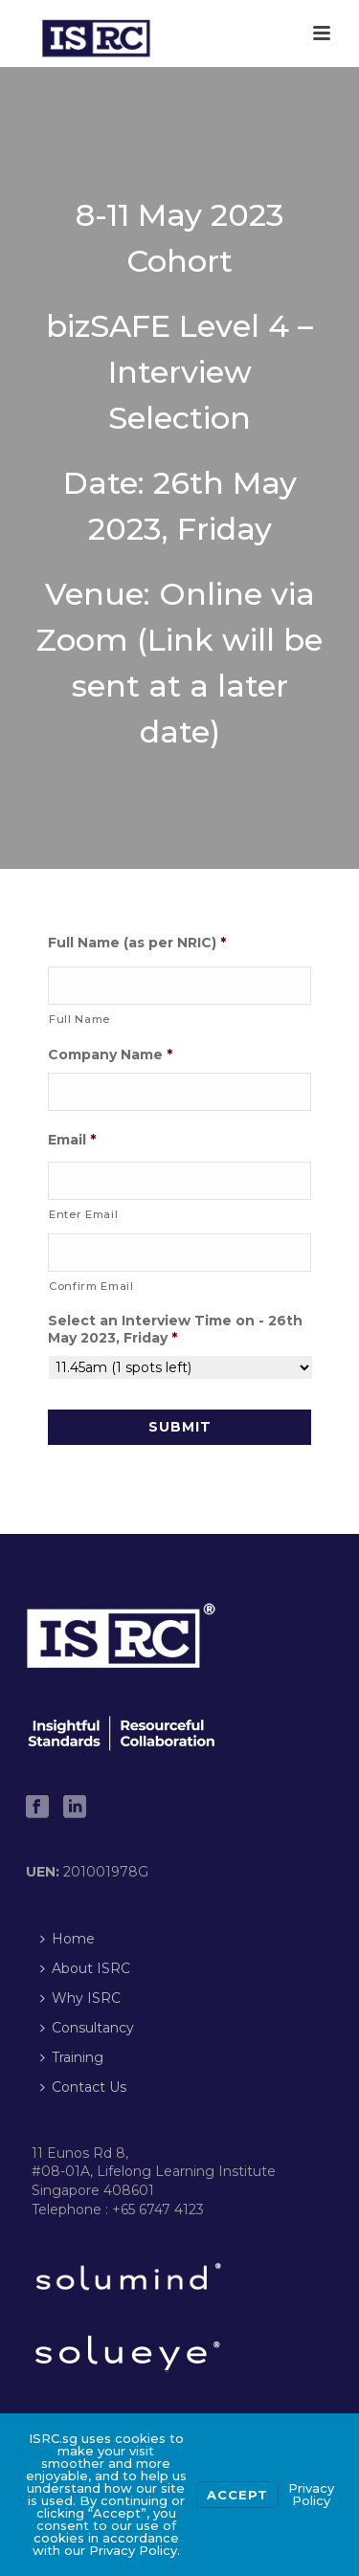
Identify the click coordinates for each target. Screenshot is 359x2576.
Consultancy (87, 2027)
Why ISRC (80, 1998)
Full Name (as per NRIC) (137, 942)
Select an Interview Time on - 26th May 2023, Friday (175, 1329)
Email (72, 1139)
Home (67, 1938)
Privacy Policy (311, 2494)
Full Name (79, 1019)
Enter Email (83, 1214)
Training (71, 2057)
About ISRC (85, 1968)
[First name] (179, 985)
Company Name (110, 1054)
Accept (237, 2494)
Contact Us (83, 2087)
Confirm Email (91, 1286)
